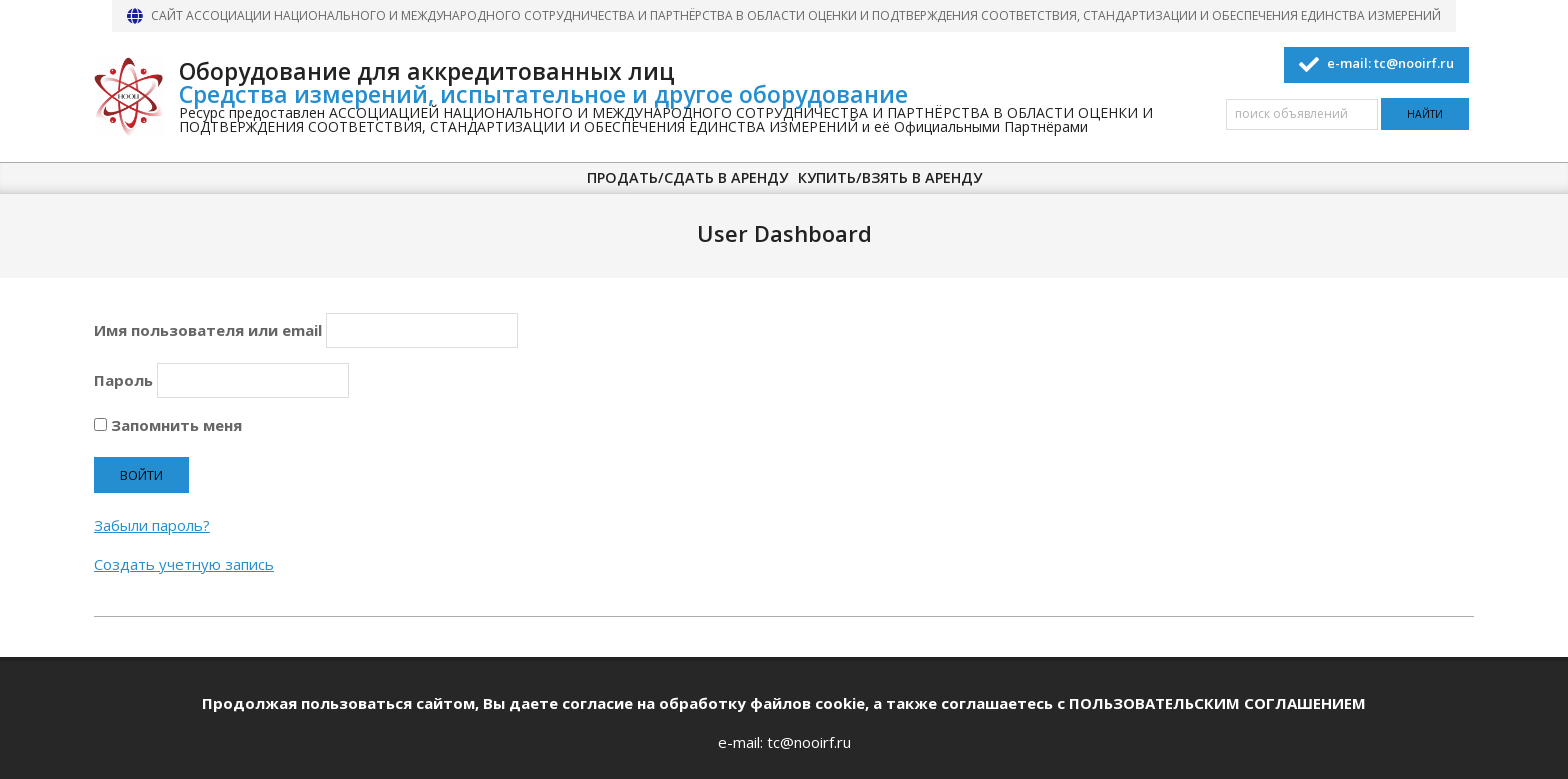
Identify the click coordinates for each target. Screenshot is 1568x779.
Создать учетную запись (184, 564)
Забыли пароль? (152, 525)
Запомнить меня (168, 425)
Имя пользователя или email (208, 330)
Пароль (123, 380)
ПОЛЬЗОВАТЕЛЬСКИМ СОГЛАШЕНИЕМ (1217, 703)
